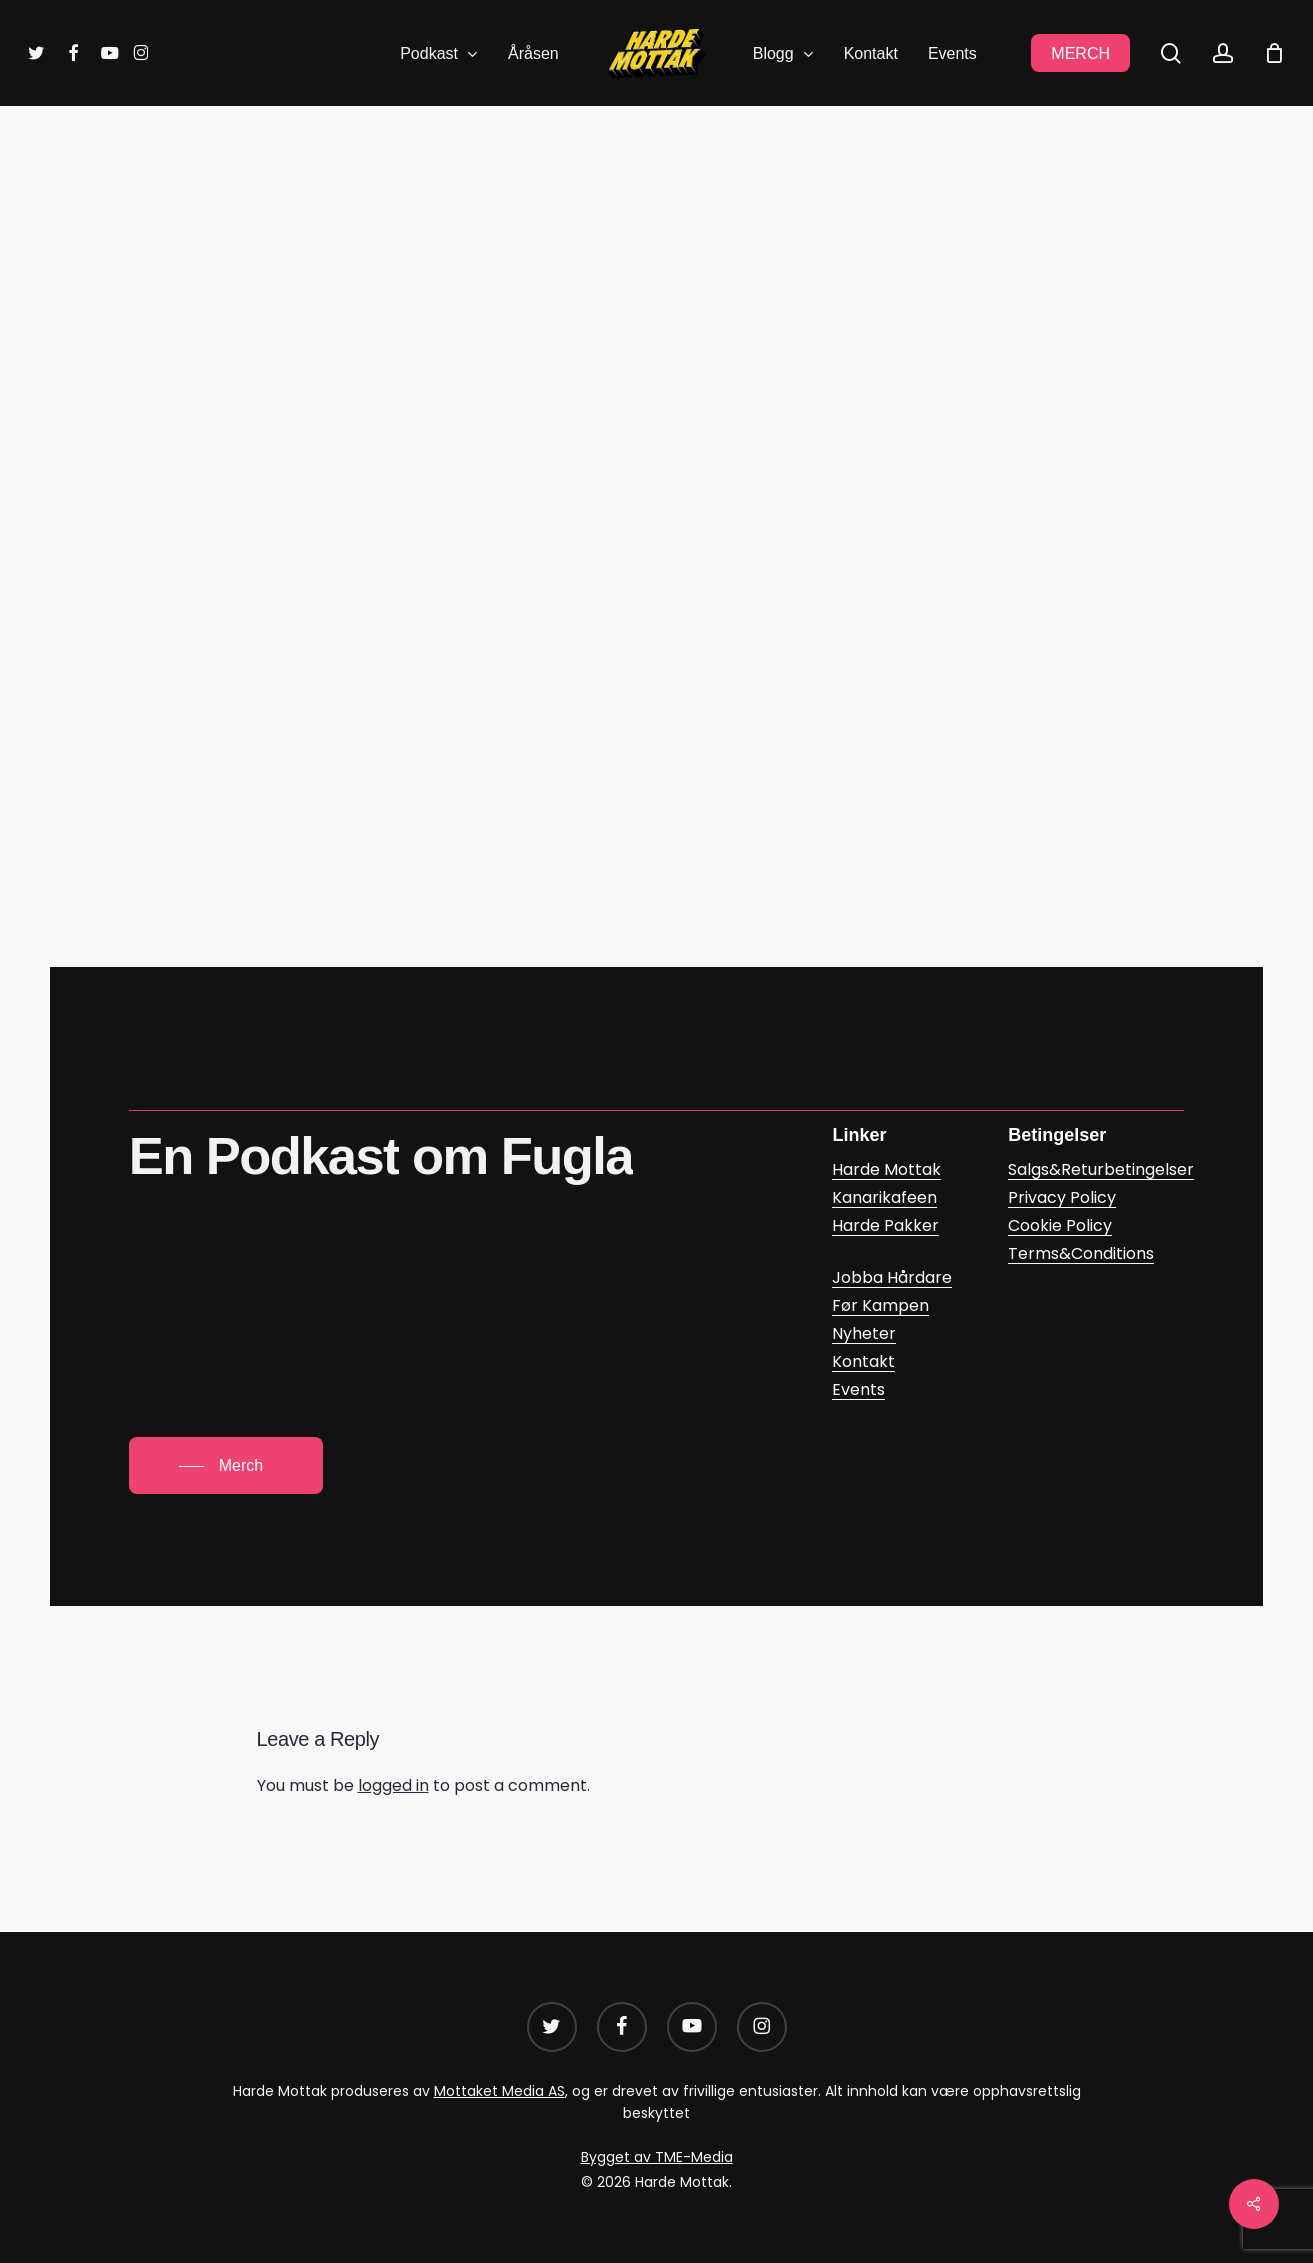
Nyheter (864, 1333)
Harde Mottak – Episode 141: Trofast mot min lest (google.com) (546, 721)
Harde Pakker (885, 1225)
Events (858, 1389)
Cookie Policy (1060, 1225)
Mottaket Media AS (499, 2091)
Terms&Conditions (1081, 1253)
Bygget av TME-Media (657, 2157)
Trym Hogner (688, 323)
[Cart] (1274, 53)
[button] (226, 1466)
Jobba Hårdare (892, 1277)
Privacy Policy (1062, 1197)
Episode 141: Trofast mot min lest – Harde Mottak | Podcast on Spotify (577, 781)
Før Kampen (880, 1305)
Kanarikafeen (884, 1197)
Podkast (713, 199)
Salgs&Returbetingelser (1101, 1169)
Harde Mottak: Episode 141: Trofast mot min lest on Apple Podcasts (565, 841)
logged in (393, 1785)
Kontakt (863, 1361)
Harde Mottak (601, 199)
